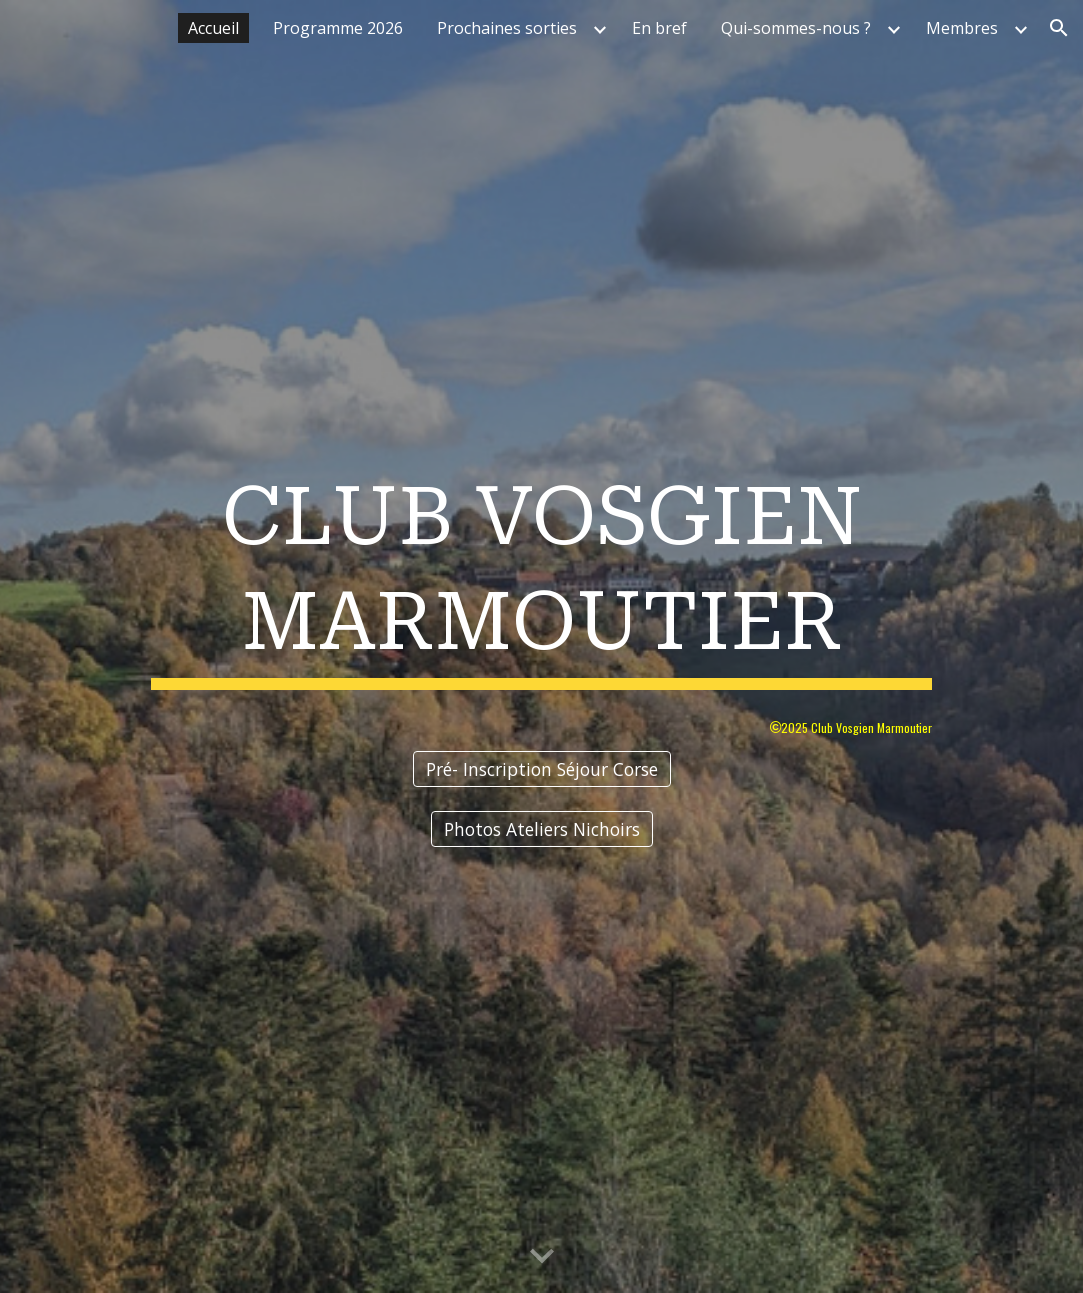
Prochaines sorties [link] (507, 28)
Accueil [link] (213, 28)
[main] (542, 575)
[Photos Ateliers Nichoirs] (542, 829)
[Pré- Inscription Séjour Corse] (542, 769)
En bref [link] (659, 28)
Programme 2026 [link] (338, 28)
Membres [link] (962, 28)
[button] (1059, 28)
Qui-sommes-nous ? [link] (796, 28)
